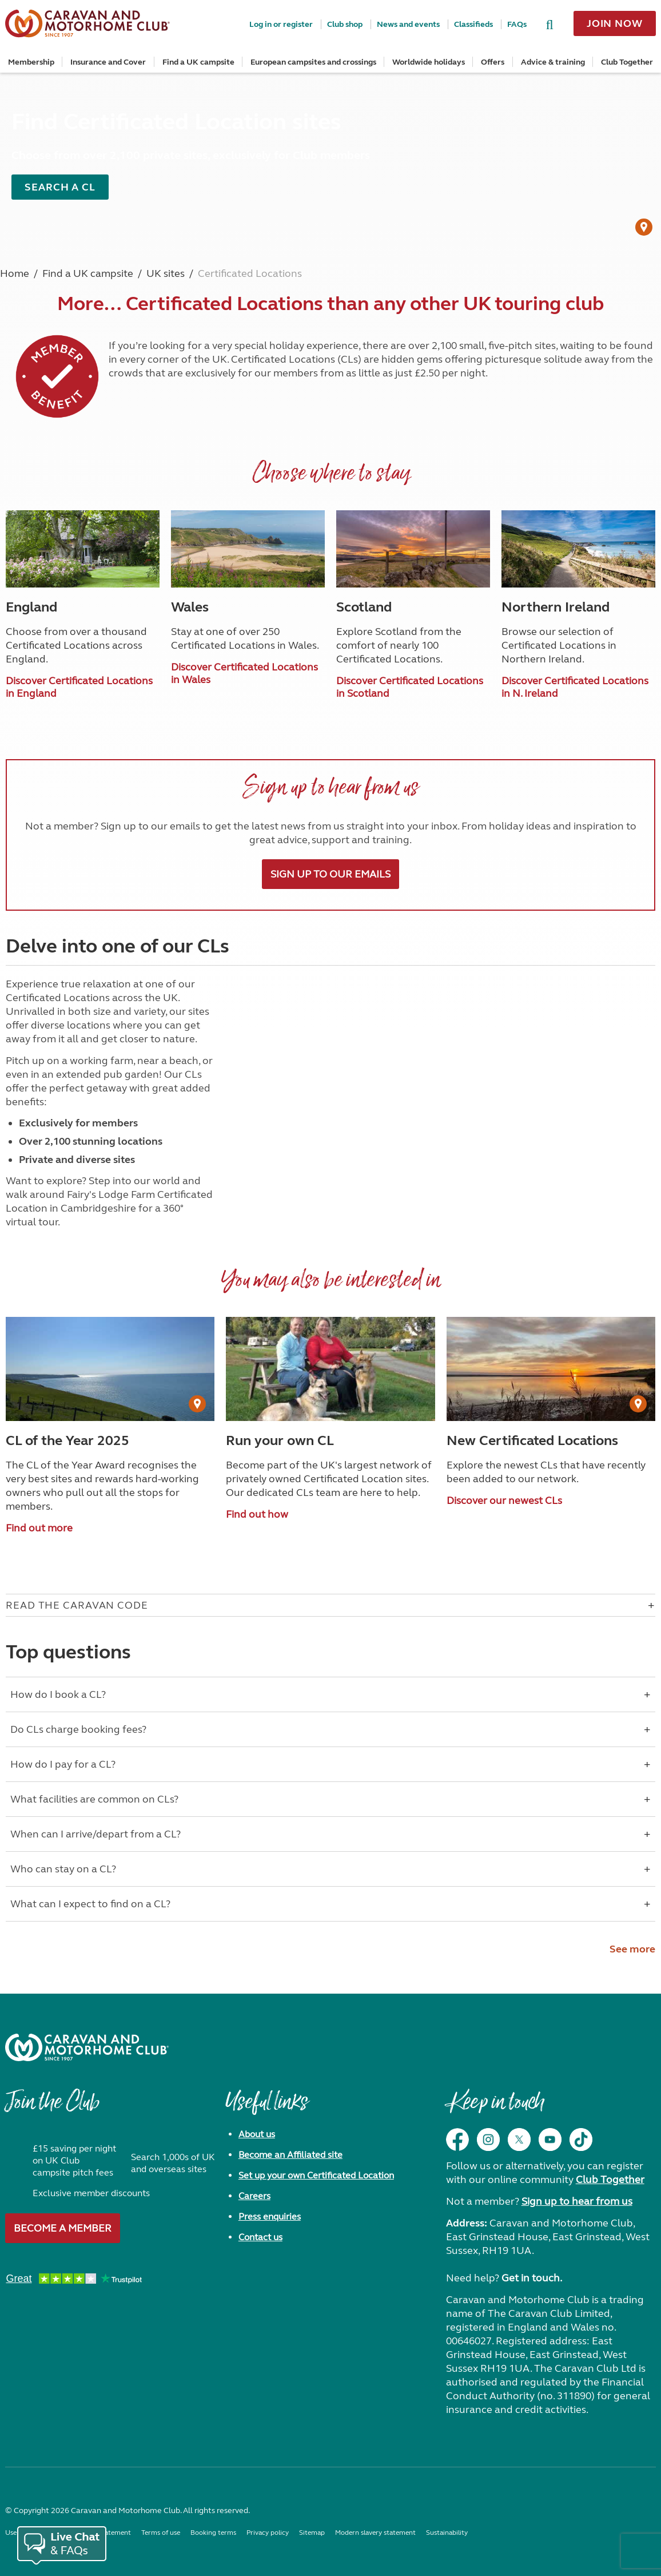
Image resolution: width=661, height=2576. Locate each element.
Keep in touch (495, 2107)
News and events (408, 24)
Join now (615, 23)
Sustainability (447, 2533)
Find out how (257, 1514)
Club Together (627, 62)
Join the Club (52, 2107)
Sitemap (312, 2533)
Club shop (345, 24)
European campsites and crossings (313, 62)
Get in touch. (531, 2278)
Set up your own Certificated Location (316, 2175)
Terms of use (160, 2533)
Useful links (266, 2107)
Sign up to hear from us (576, 2201)
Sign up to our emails (330, 874)
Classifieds (473, 24)
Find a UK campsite (198, 62)
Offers (492, 62)
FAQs (517, 24)
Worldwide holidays (428, 62)
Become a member (63, 2228)
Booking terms (213, 2533)
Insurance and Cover (108, 62)
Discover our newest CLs (504, 1500)
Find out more (39, 1528)
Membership (31, 62)
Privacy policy (267, 2533)
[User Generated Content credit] (643, 227)
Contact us (260, 2237)
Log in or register (281, 24)
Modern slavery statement (375, 2533)
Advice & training (553, 62)
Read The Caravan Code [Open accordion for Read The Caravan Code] (77, 1605)
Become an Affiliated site (290, 2154)
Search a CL (60, 187)
